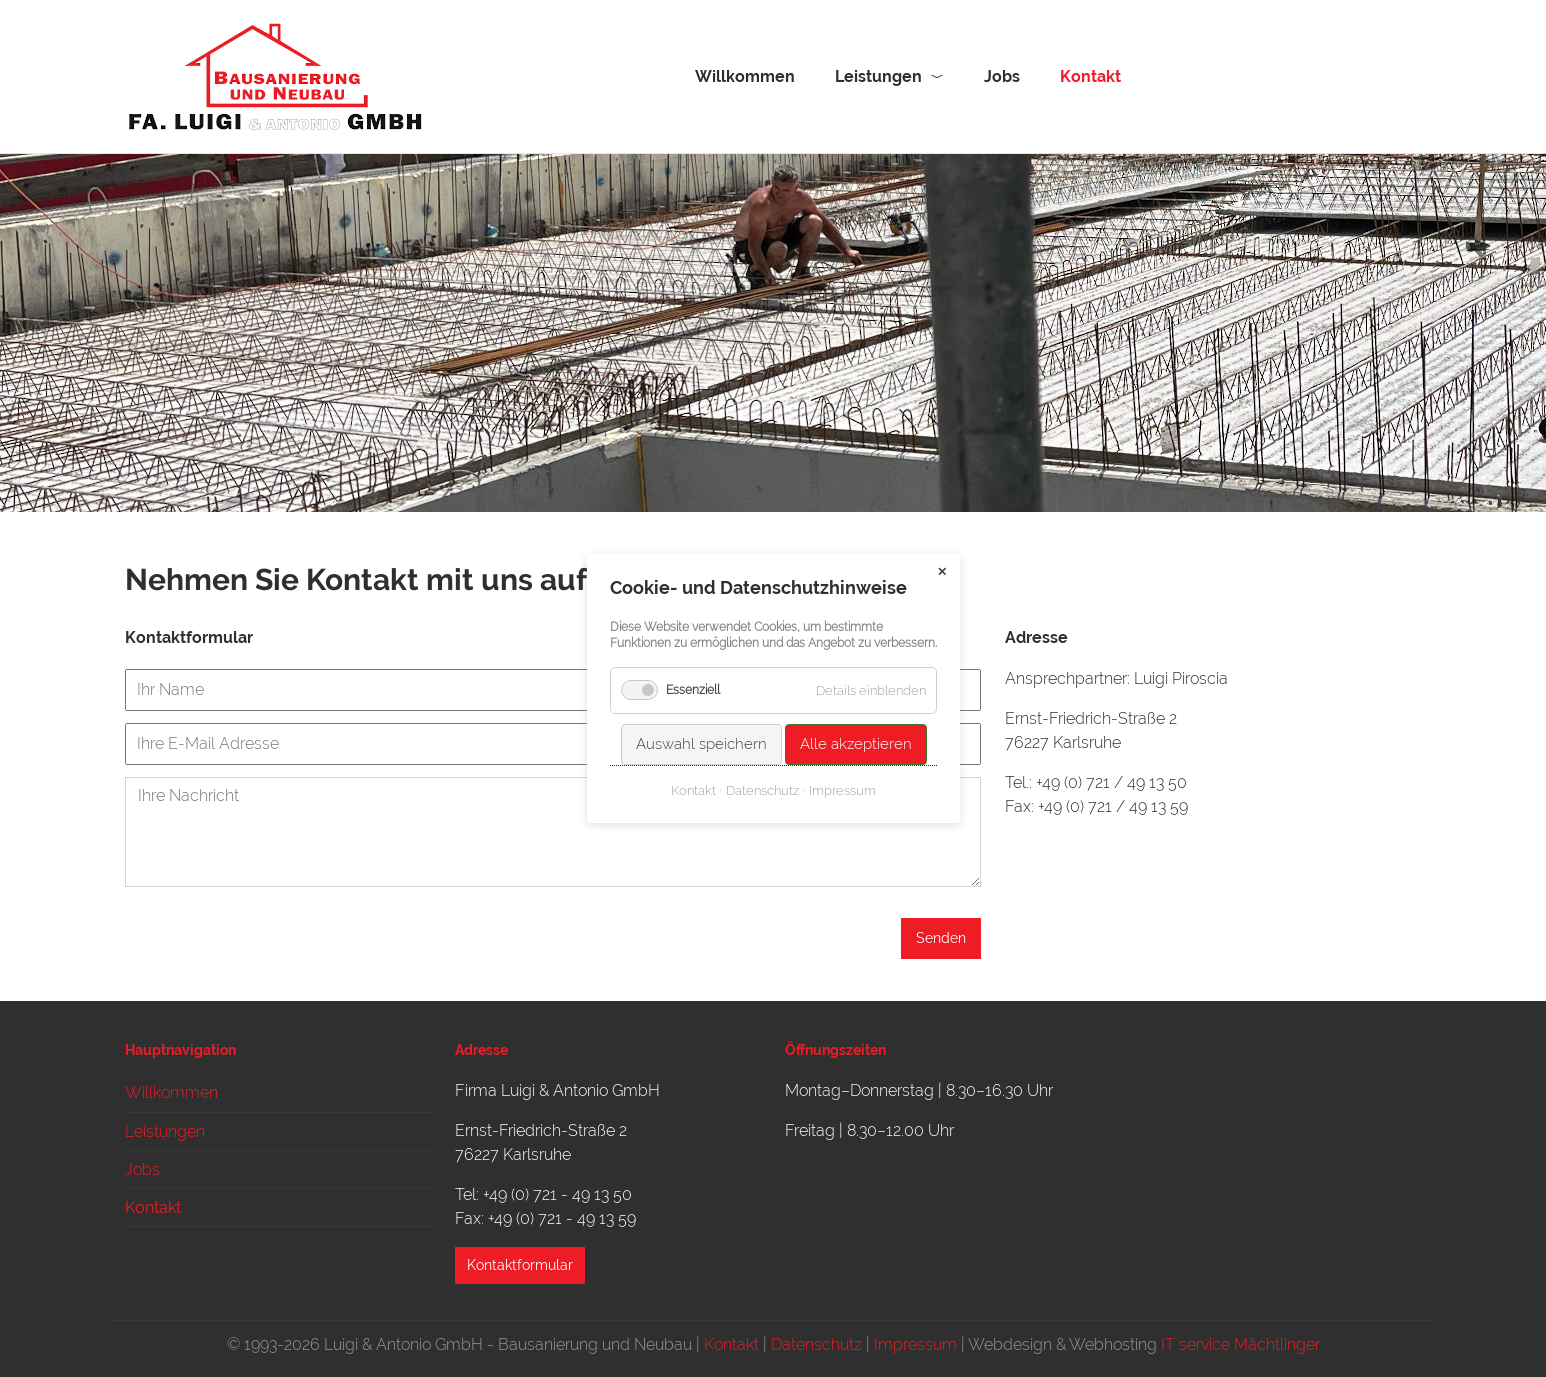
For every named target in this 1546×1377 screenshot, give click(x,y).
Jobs (1002, 76)
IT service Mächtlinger (1240, 1344)
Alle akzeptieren (855, 744)
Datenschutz (816, 1344)
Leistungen (878, 76)
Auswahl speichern (700, 744)
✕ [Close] (942, 572)
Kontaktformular (520, 1265)
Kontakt (731, 1344)
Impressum (915, 1344)
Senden (941, 938)
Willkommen (745, 76)
